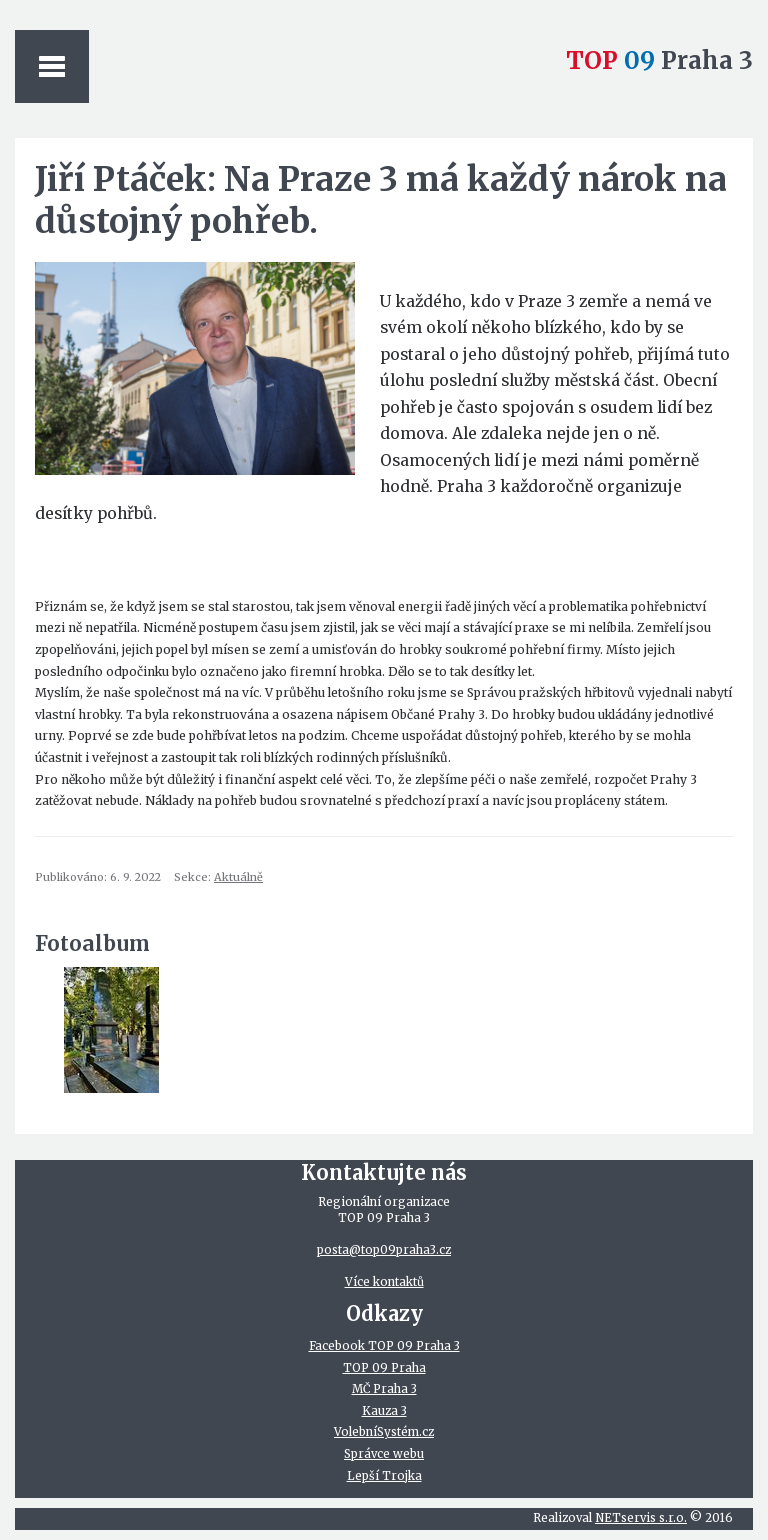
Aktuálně (238, 877)
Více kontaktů (384, 1282)
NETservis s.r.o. (641, 1518)
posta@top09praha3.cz (384, 1250)
